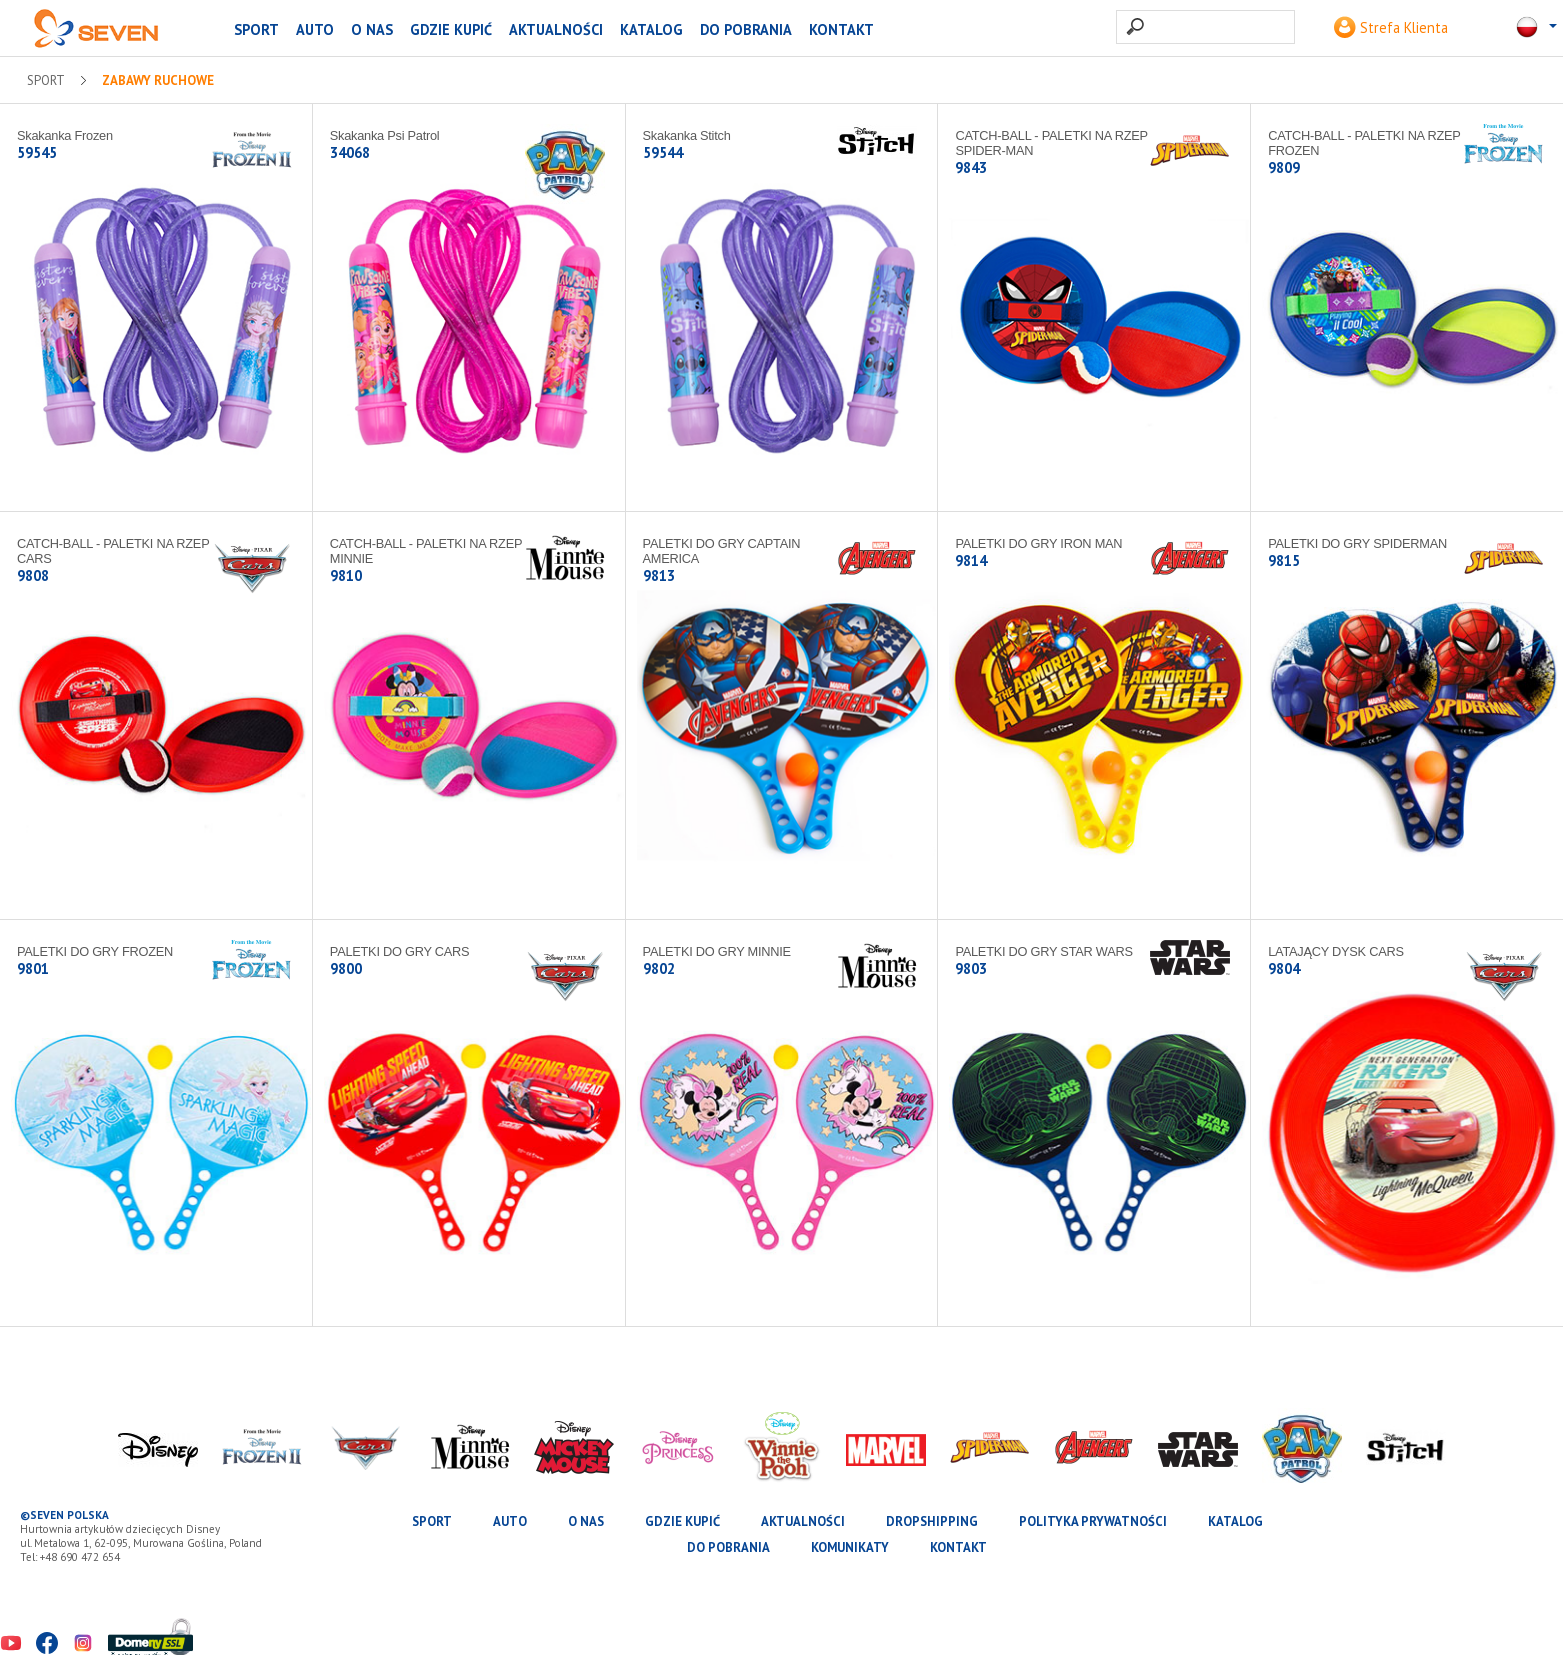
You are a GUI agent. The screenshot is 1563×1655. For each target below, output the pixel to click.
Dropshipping (932, 1521)
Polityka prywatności (1093, 1521)
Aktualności (556, 29)
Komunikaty (850, 1547)
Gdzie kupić (451, 29)
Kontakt (841, 29)
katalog (651, 29)
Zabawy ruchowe (158, 81)
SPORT (256, 29)
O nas (372, 29)
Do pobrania (746, 29)
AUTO (315, 29)
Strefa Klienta (1391, 27)
